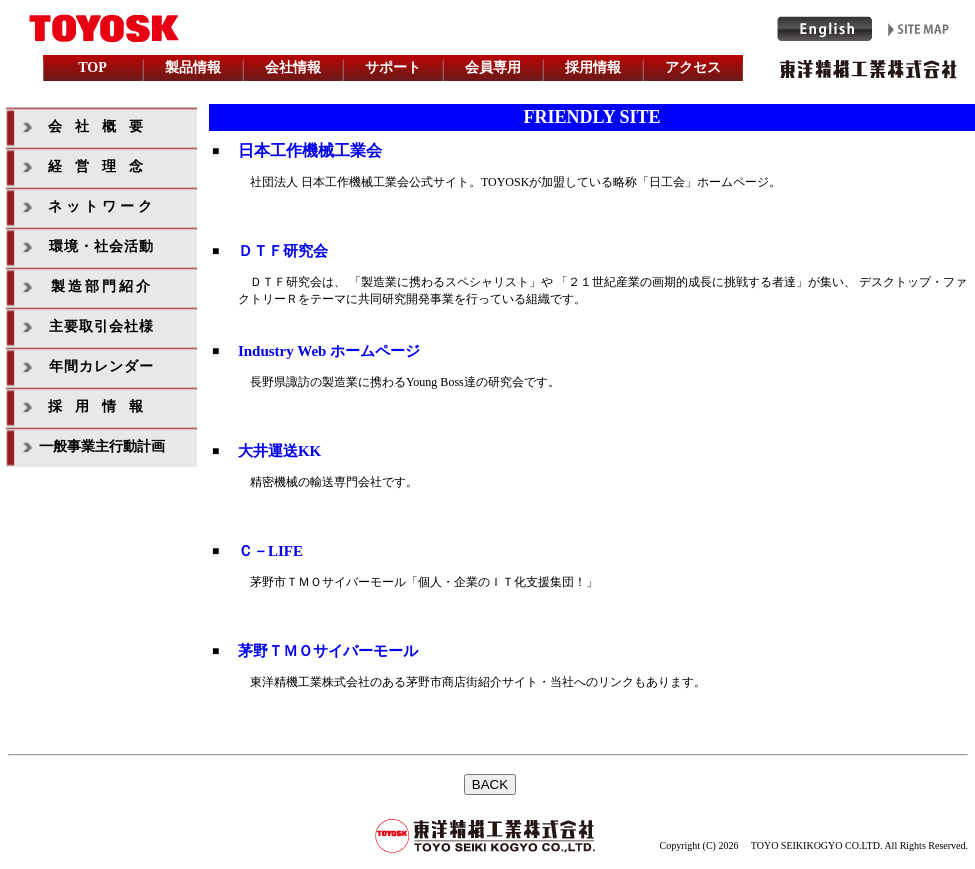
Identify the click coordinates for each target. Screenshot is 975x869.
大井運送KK (279, 451)
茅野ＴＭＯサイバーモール (328, 651)
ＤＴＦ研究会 (283, 251)
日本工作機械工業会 (310, 150)
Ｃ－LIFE (270, 551)
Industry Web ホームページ (329, 351)
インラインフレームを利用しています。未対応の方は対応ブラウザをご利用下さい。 (488, 46)
